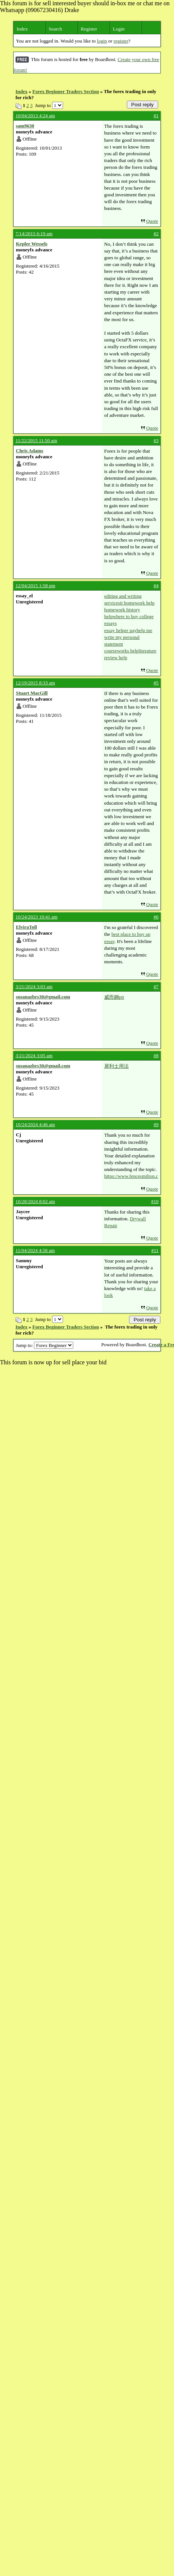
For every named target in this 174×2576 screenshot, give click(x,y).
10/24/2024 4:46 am (35, 1124)
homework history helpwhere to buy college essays (129, 616)
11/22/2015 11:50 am (36, 440)
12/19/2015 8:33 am (35, 683)
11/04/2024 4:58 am (35, 1250)
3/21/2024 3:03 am (33, 986)
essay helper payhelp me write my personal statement (128, 637)
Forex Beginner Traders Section (65, 91)
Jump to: (44, 1345)
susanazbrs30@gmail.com (43, 996)
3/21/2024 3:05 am (33, 1055)
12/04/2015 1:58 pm (35, 585)
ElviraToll (26, 927)
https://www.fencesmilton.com (131, 1176)
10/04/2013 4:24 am (35, 115)
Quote (152, 221)
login (102, 41)
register (121, 41)
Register (89, 29)
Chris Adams (29, 450)
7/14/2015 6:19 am (33, 233)
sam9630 (25, 126)
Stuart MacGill (32, 693)
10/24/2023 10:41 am (36, 917)
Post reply (142, 104)
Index (22, 29)
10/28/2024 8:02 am (35, 1201)
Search (55, 29)
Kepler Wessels (32, 243)
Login (119, 29)
